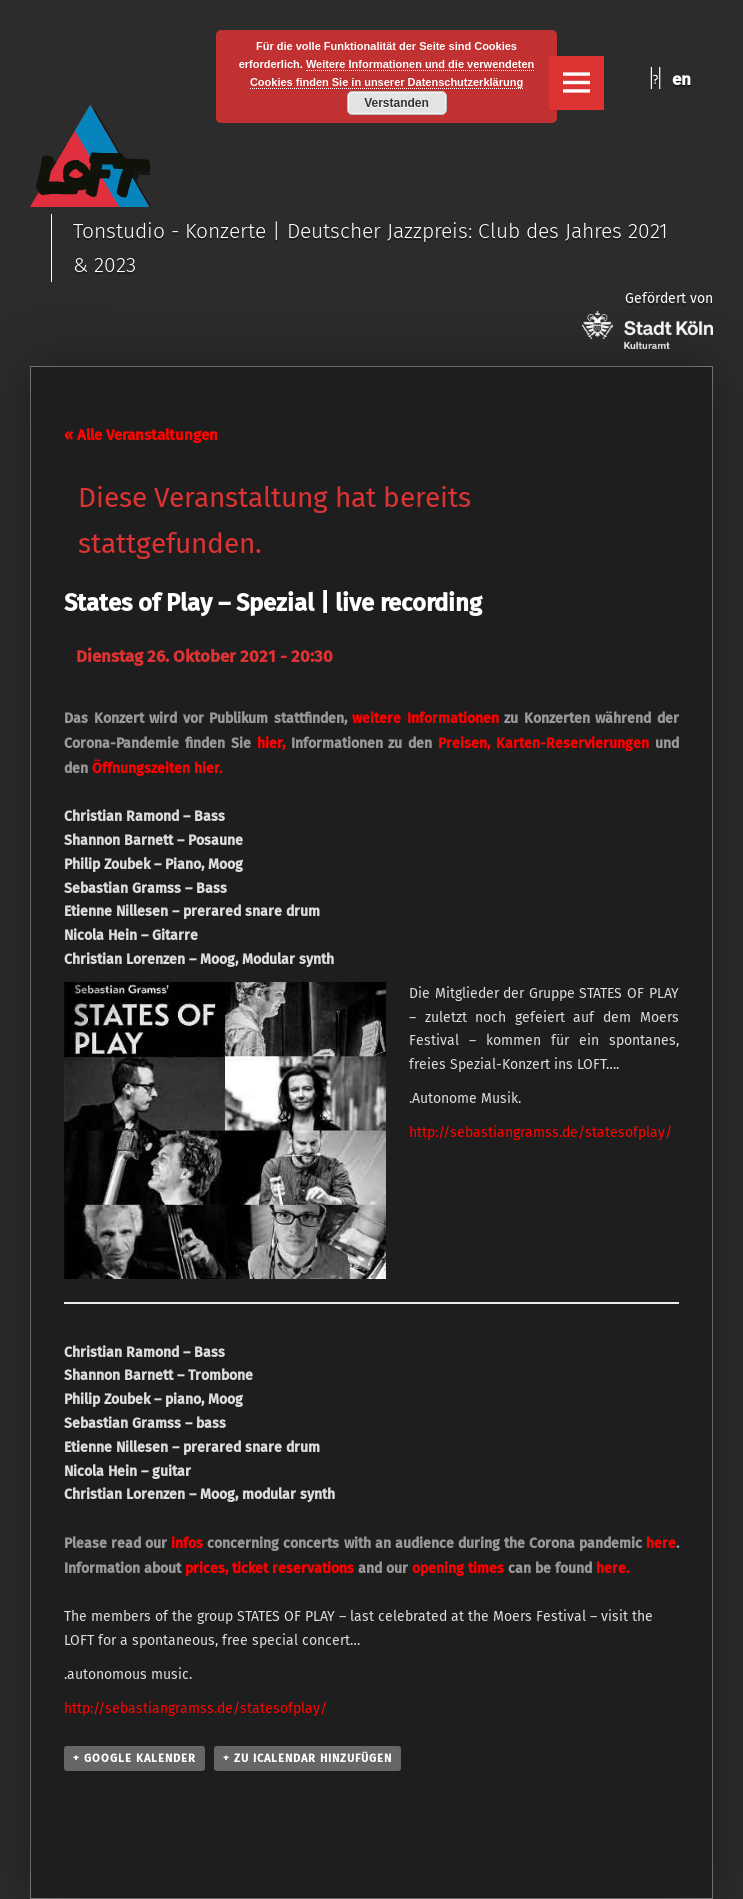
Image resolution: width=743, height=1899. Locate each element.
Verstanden (396, 103)
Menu (576, 83)
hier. (208, 768)
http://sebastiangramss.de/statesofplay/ (540, 1132)
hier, (271, 743)
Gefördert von (647, 319)
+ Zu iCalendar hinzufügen (307, 1758)
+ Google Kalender (134, 1758)
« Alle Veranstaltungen (141, 435)
